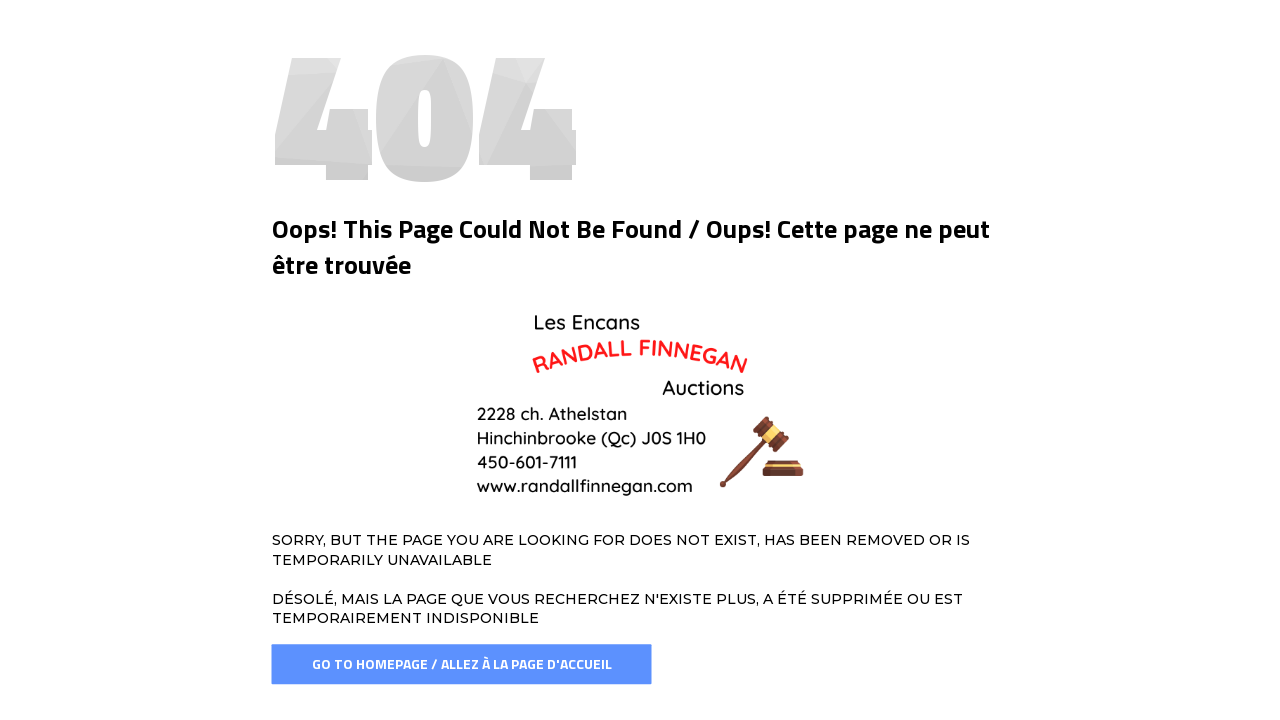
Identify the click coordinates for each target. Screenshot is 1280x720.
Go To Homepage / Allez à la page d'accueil (462, 663)
